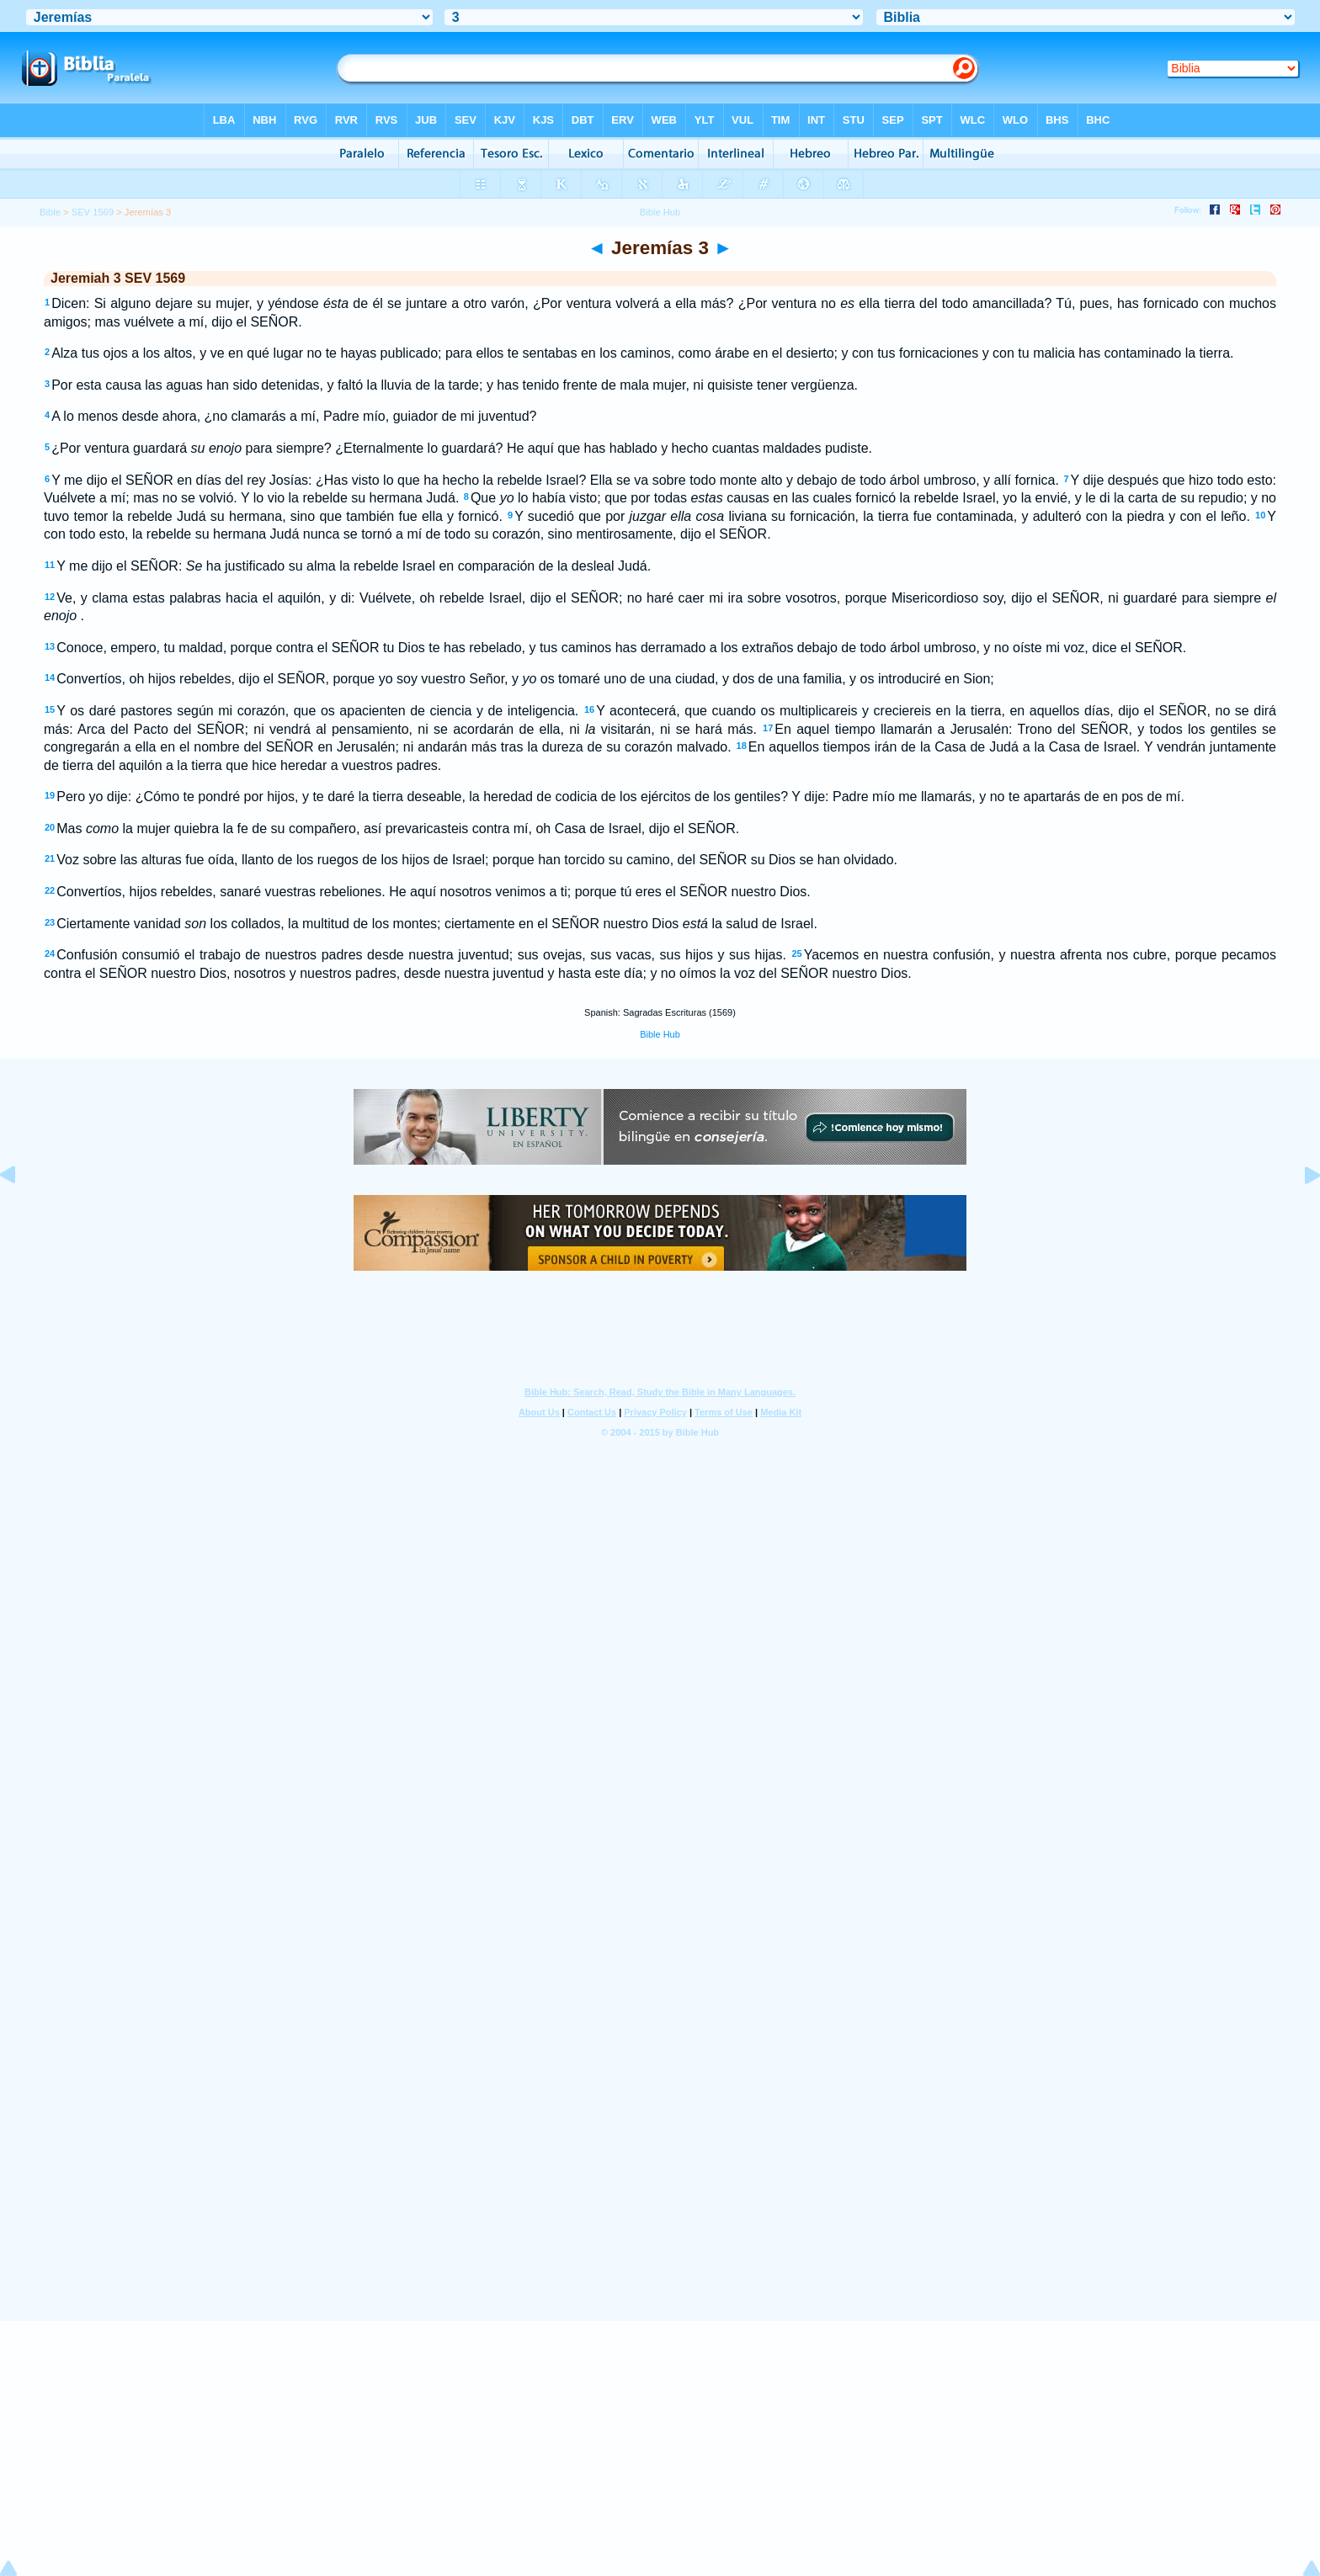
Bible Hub (660, 1034)
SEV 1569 (93, 212)
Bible (50, 212)
